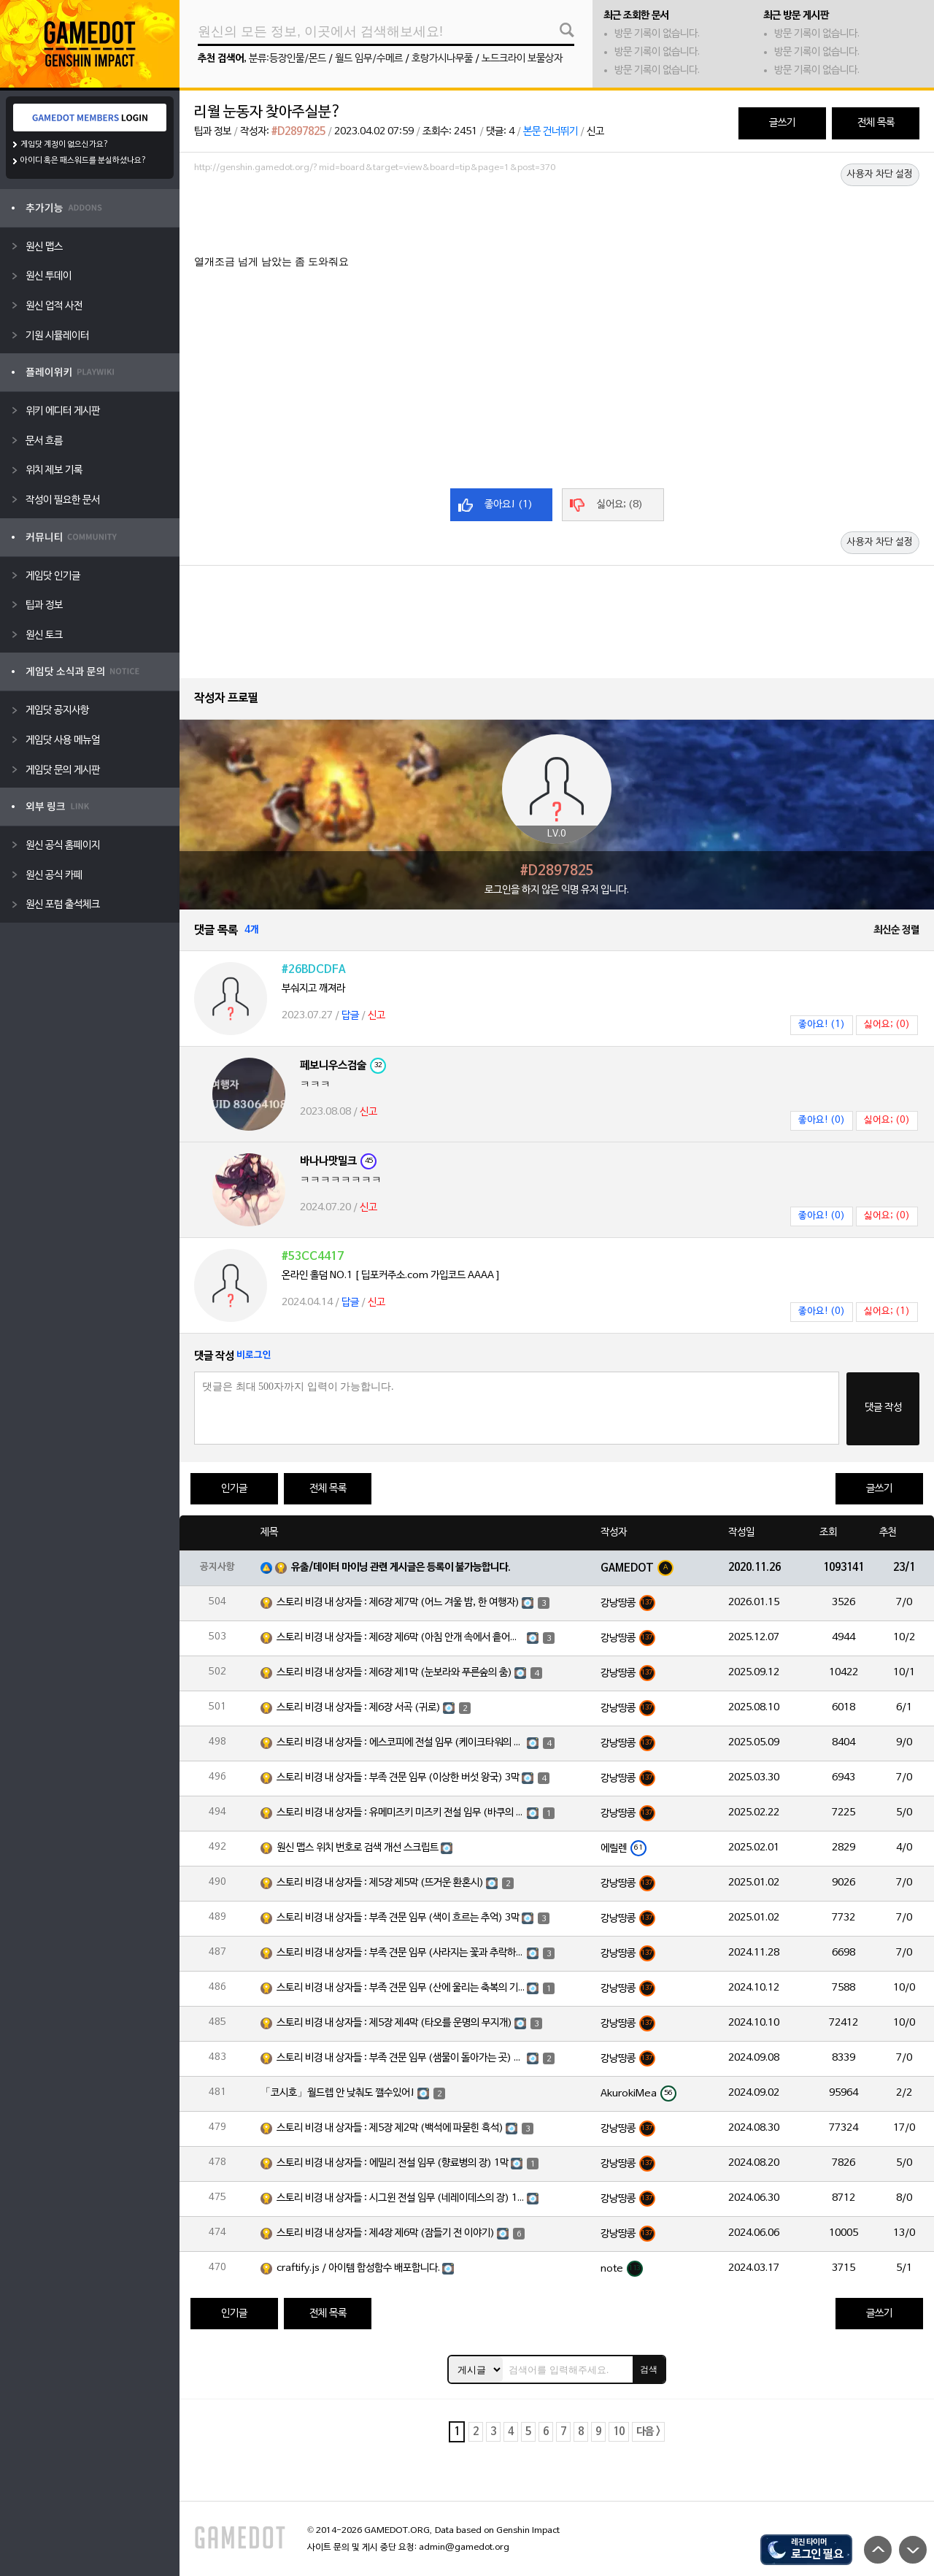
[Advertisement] (556, 218)
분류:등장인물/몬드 (287, 58)
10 (619, 2431)
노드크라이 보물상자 (522, 58)
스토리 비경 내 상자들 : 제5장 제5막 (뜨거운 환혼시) (380, 1882)
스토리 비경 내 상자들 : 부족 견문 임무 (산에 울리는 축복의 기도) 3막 (401, 1988)
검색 (648, 2369)
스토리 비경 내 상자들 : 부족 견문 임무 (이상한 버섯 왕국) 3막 (398, 1777)
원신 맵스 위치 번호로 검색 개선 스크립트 (358, 1847)
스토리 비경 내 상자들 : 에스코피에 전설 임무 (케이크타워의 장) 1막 (401, 1742)
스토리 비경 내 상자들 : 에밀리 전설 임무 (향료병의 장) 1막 (393, 2163)
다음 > (648, 2431)
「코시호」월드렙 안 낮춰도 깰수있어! (337, 2093)
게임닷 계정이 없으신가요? (64, 144)
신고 (595, 131)
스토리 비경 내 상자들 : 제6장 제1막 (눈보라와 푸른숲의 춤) (394, 1672)
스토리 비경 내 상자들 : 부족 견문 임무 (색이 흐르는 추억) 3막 (398, 1917)
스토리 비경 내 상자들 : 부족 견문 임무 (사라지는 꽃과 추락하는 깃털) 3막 (401, 1953)
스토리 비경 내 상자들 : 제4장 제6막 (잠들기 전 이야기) (386, 2233)
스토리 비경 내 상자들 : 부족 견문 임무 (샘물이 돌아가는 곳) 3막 (401, 2058)
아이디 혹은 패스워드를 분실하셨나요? (83, 160)
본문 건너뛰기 (550, 131)
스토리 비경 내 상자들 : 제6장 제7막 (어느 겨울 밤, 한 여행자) (398, 1602)
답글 (350, 1015)
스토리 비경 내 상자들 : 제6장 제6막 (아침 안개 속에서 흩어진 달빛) (401, 1637)
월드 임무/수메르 (369, 58)
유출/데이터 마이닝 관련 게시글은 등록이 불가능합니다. (401, 1567)
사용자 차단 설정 (880, 174)
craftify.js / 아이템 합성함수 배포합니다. (358, 2268)
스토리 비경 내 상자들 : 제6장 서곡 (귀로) (359, 1707)
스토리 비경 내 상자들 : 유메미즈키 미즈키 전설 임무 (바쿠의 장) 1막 (401, 1812)
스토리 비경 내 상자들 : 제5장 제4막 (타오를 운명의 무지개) (394, 2023)
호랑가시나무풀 (442, 58)
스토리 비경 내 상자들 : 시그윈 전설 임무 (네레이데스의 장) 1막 (401, 2198)
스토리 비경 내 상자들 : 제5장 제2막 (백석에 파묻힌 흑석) (390, 2128)
